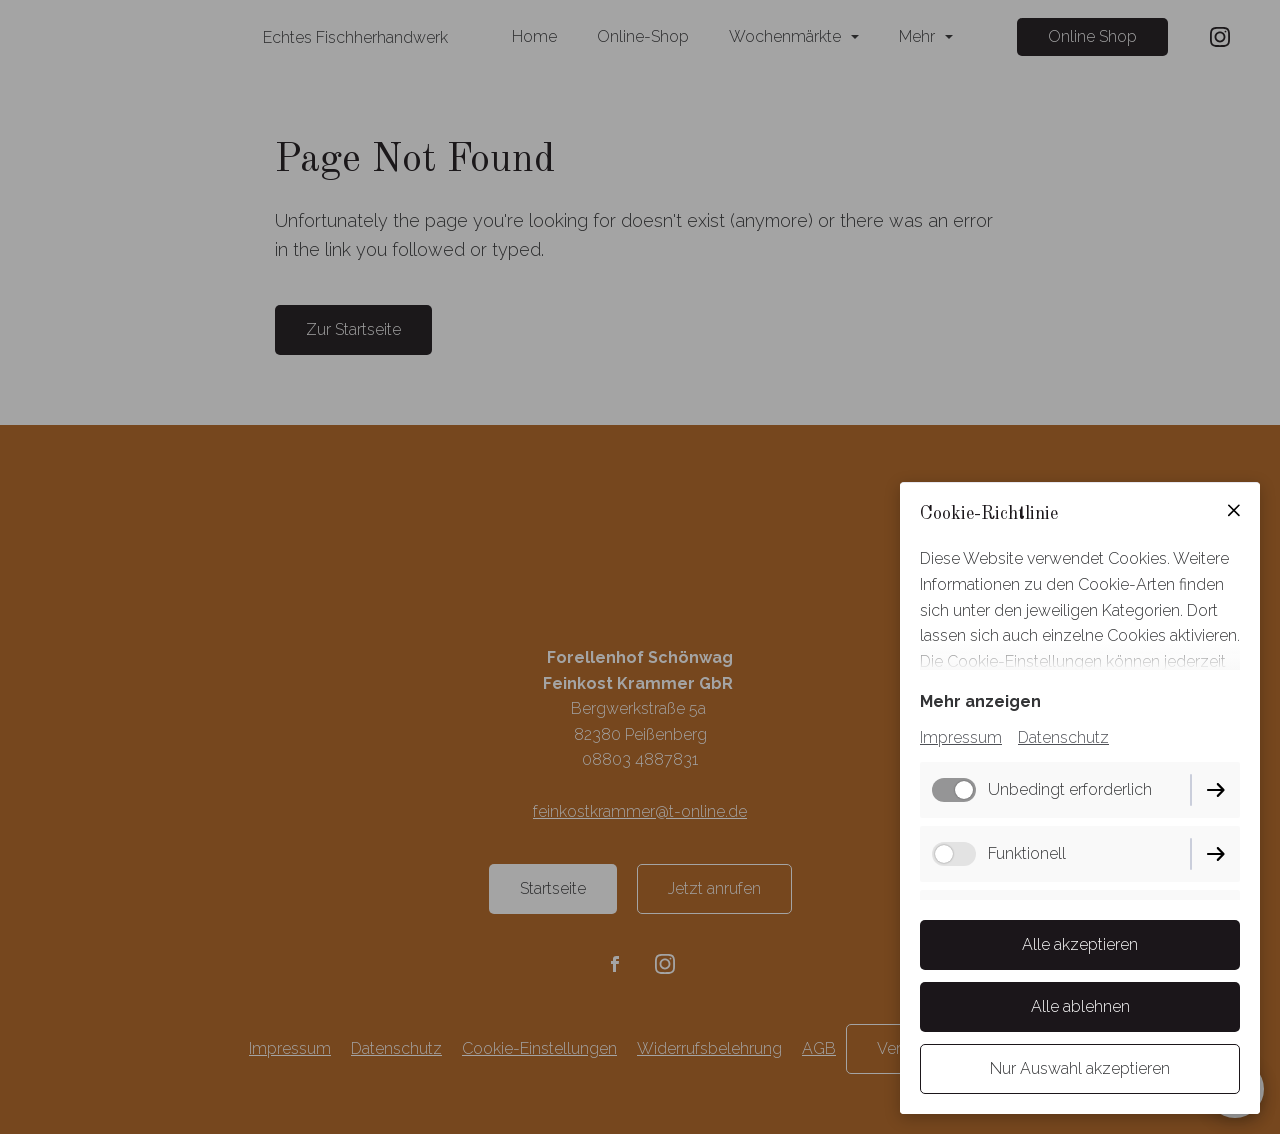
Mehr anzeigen (980, 701)
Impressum (961, 737)
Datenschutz (1063, 737)
